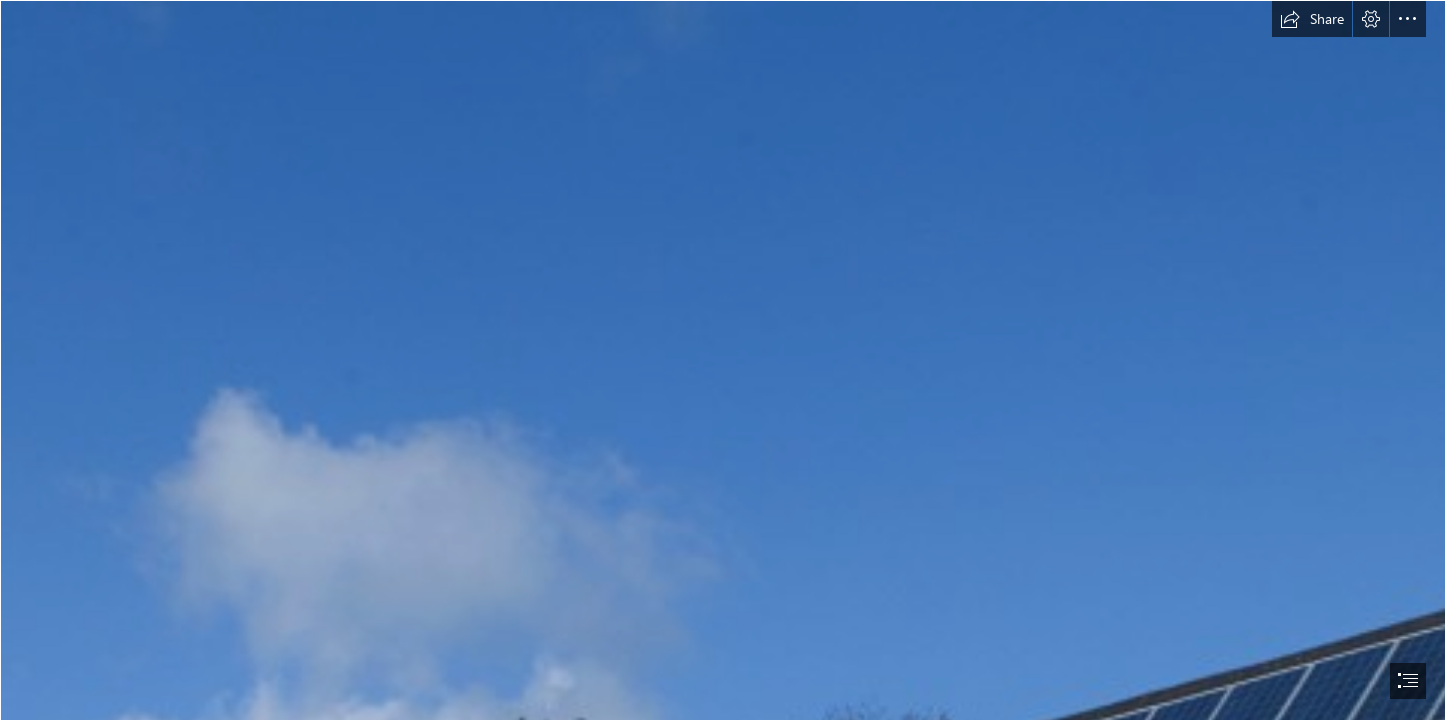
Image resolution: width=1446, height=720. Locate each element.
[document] (723, 360)
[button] (1312, 19)
